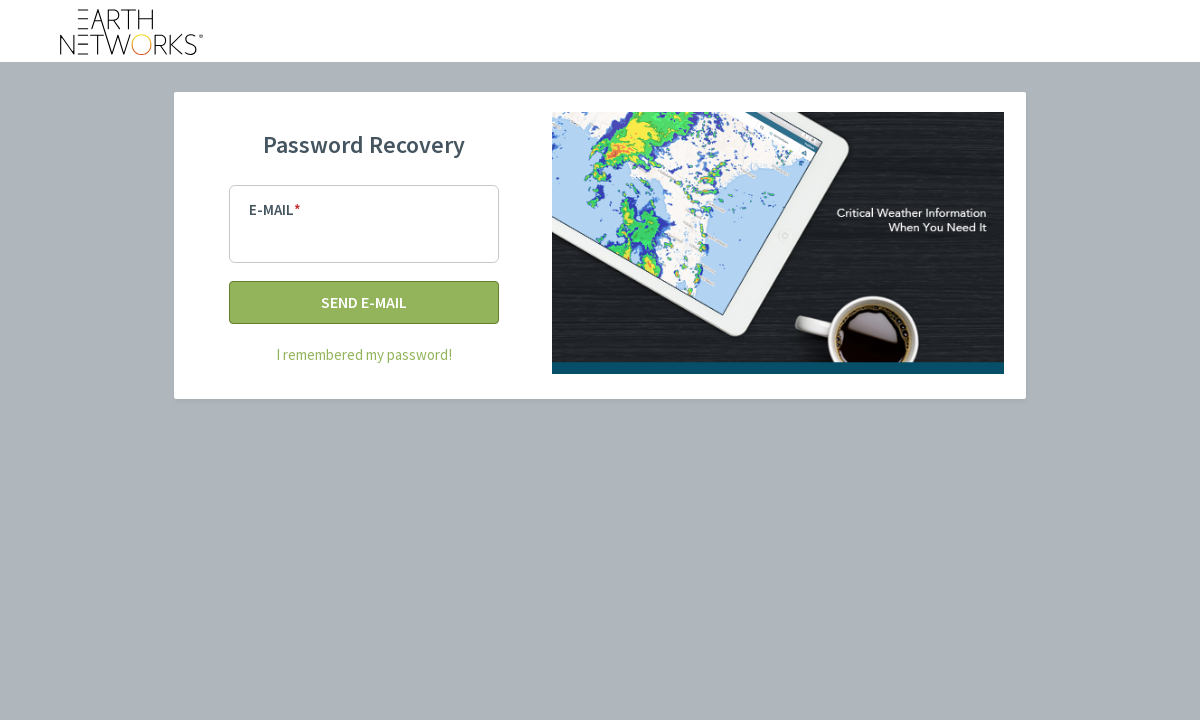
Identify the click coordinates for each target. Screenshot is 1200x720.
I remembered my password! (364, 354)
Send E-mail (364, 302)
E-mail (271, 209)
